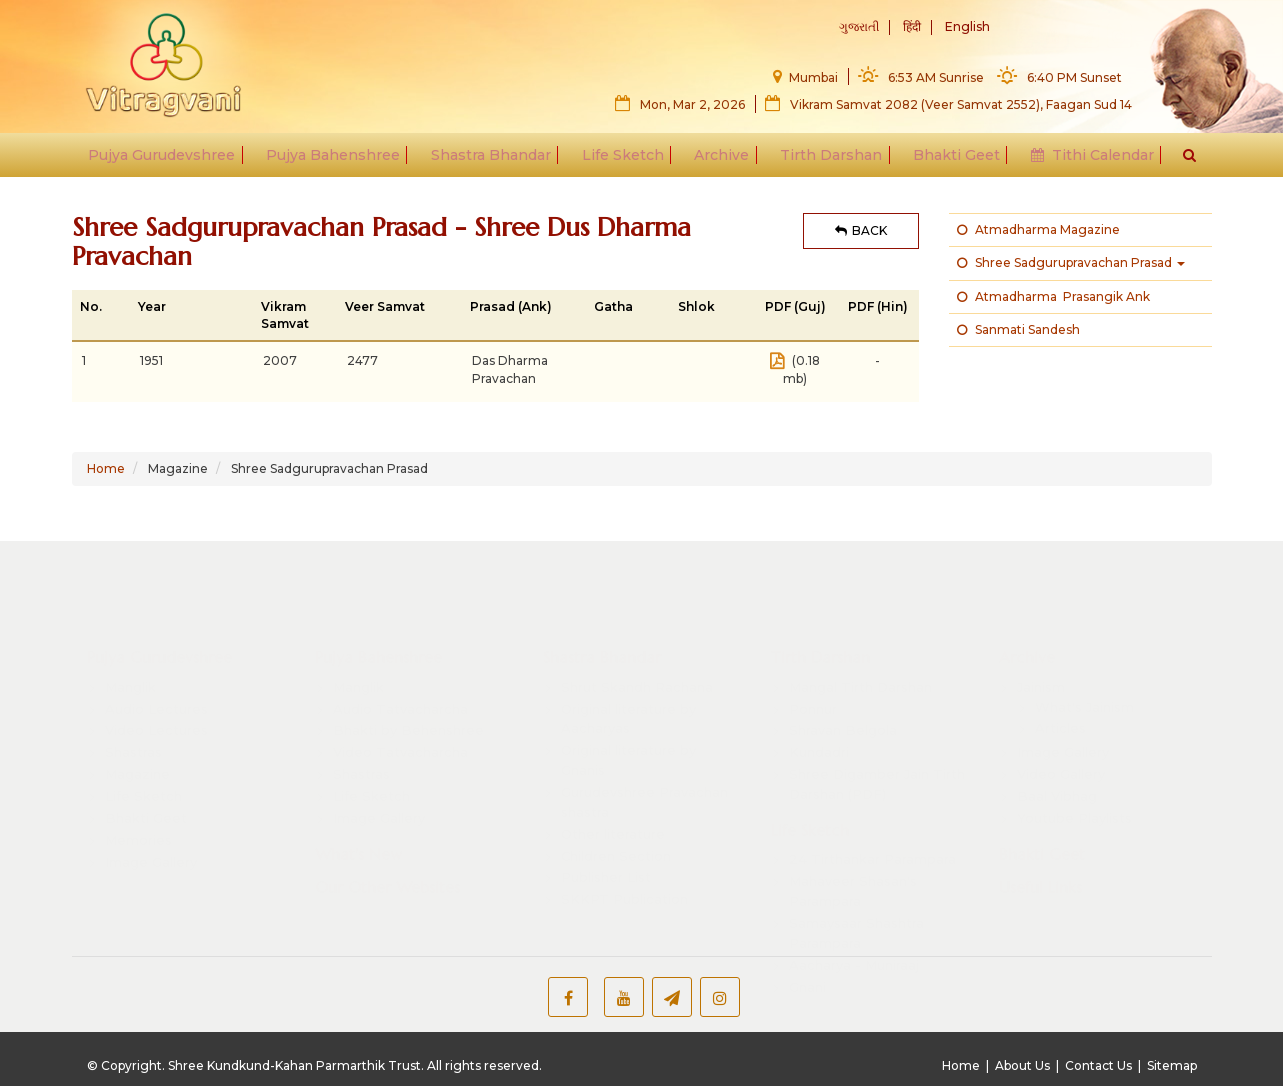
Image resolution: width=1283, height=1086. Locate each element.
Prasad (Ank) (511, 306)
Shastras (133, 694)
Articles (1060, 670)
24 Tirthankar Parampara (872, 801)
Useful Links (1040, 829)
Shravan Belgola (843, 672)
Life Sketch (624, 162)
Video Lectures (156, 672)
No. (91, 306)
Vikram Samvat (285, 315)
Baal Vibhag (1057, 737)
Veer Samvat (385, 306)
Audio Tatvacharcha (400, 650)
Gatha (613, 306)
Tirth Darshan (827, 162)
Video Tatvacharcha (400, 694)
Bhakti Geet (949, 162)
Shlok (696, 306)
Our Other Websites (387, 829)
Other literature (613, 775)
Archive (720, 162)
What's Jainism (1084, 648)
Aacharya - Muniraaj (854, 906)
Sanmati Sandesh (1018, 329)
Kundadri (819, 694)
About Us (1022, 1065)
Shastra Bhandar (495, 162)
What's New (358, 795)
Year (152, 306)
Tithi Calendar (1082, 162)
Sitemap (1172, 1065)
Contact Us (1098, 1065)
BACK (861, 230)
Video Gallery (1061, 716)
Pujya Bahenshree (340, 162)
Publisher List (606, 819)
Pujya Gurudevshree (171, 162)
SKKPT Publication (624, 841)
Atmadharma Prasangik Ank (1053, 296)
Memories (138, 781)
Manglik (130, 628)
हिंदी (912, 28)
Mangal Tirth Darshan (860, 628)
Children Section (616, 797)
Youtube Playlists (1074, 759)
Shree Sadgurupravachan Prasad (1071, 262)
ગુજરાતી (859, 28)
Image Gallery (151, 803)
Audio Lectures (156, 650)
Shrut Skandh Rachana (637, 628)
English (967, 28)
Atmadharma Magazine (1038, 229)
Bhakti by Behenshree (408, 672)
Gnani (807, 928)
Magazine (137, 716)
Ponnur (813, 650)
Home (106, 468)
